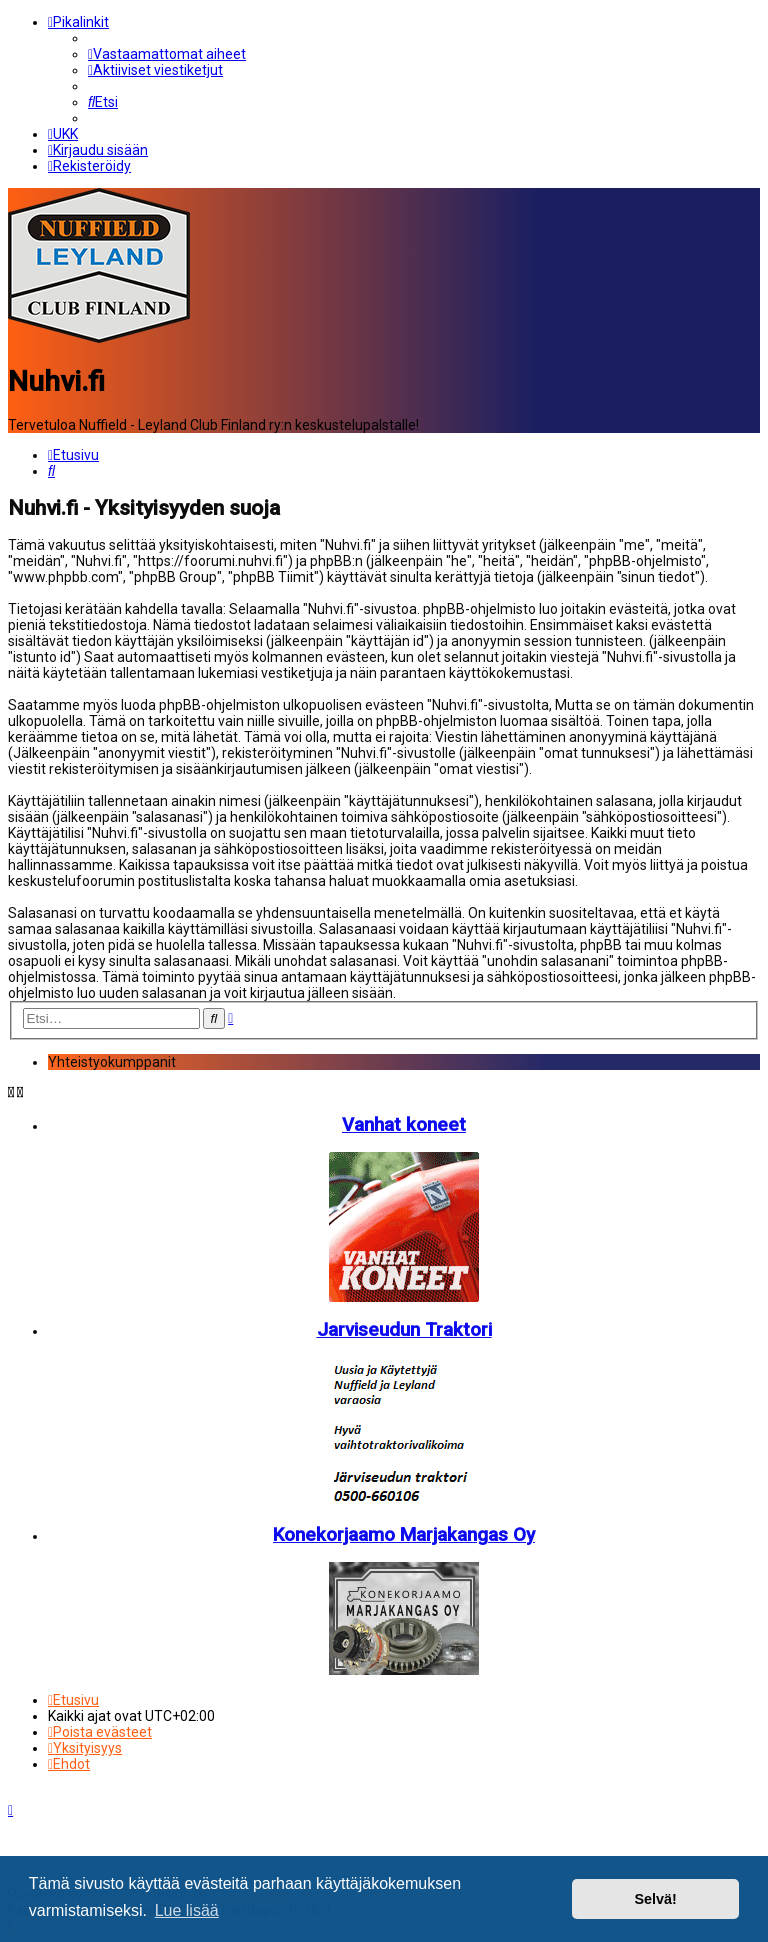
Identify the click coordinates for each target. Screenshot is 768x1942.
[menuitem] (167, 54)
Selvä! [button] (655, 1899)
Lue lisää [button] (187, 1910)
